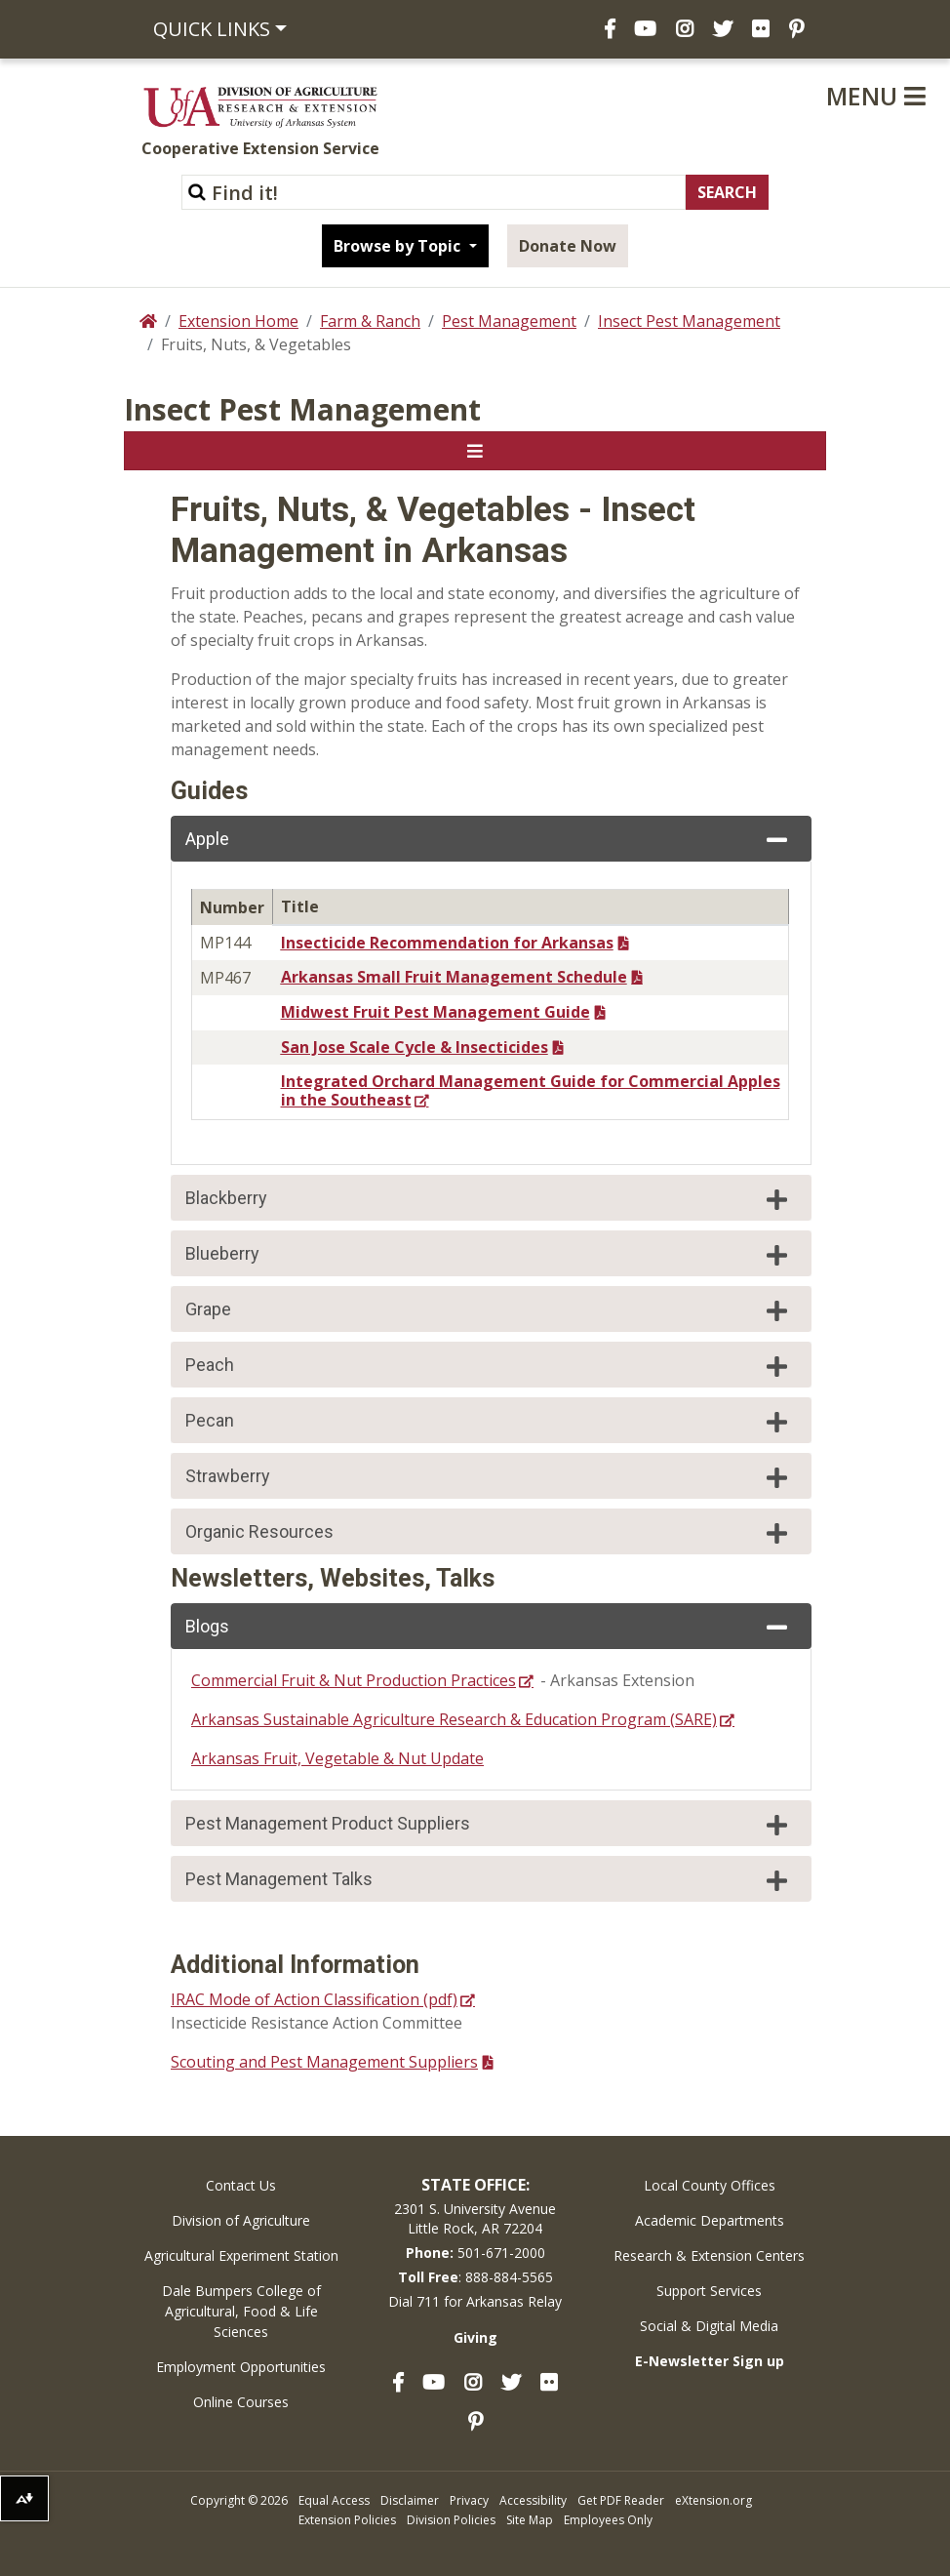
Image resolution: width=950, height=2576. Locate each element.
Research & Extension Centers (709, 2255)
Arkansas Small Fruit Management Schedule (454, 976)
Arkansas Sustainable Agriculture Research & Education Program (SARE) (454, 1719)
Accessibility (533, 2500)
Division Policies (451, 2520)
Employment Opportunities (241, 2366)
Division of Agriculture (241, 2220)
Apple (488, 840)
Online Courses (241, 2402)
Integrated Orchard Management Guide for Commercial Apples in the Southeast (530, 1090)
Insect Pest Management (689, 321)
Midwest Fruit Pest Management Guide (435, 1012)
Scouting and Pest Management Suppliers (324, 2062)
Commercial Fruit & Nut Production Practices (353, 1680)
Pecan (488, 1421)
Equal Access (334, 2500)
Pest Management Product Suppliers (488, 1824)
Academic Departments (709, 2220)
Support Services (709, 2290)
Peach (488, 1366)
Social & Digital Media (709, 2325)
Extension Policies (347, 2520)
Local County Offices (709, 2185)
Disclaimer (409, 2500)
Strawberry (488, 1477)
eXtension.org (713, 2500)
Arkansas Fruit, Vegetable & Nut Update (337, 1758)
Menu (876, 95)
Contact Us (241, 2185)
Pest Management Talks (488, 1880)
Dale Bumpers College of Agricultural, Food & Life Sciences (241, 2311)
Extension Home (238, 321)
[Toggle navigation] (475, 450)
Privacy (469, 2500)
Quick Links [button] (211, 29)
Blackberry (488, 1199)
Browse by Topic (399, 246)
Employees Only (608, 2520)
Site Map (529, 2520)
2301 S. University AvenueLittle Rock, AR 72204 (475, 2218)
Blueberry (488, 1255)
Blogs (488, 1627)
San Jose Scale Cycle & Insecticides (414, 1047)
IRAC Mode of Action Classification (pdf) (314, 1999)
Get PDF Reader (620, 2500)
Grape (488, 1310)
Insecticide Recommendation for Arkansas (447, 942)
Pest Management (509, 321)
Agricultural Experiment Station (241, 2255)
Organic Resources (488, 1533)
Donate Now (567, 246)
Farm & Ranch (370, 321)
